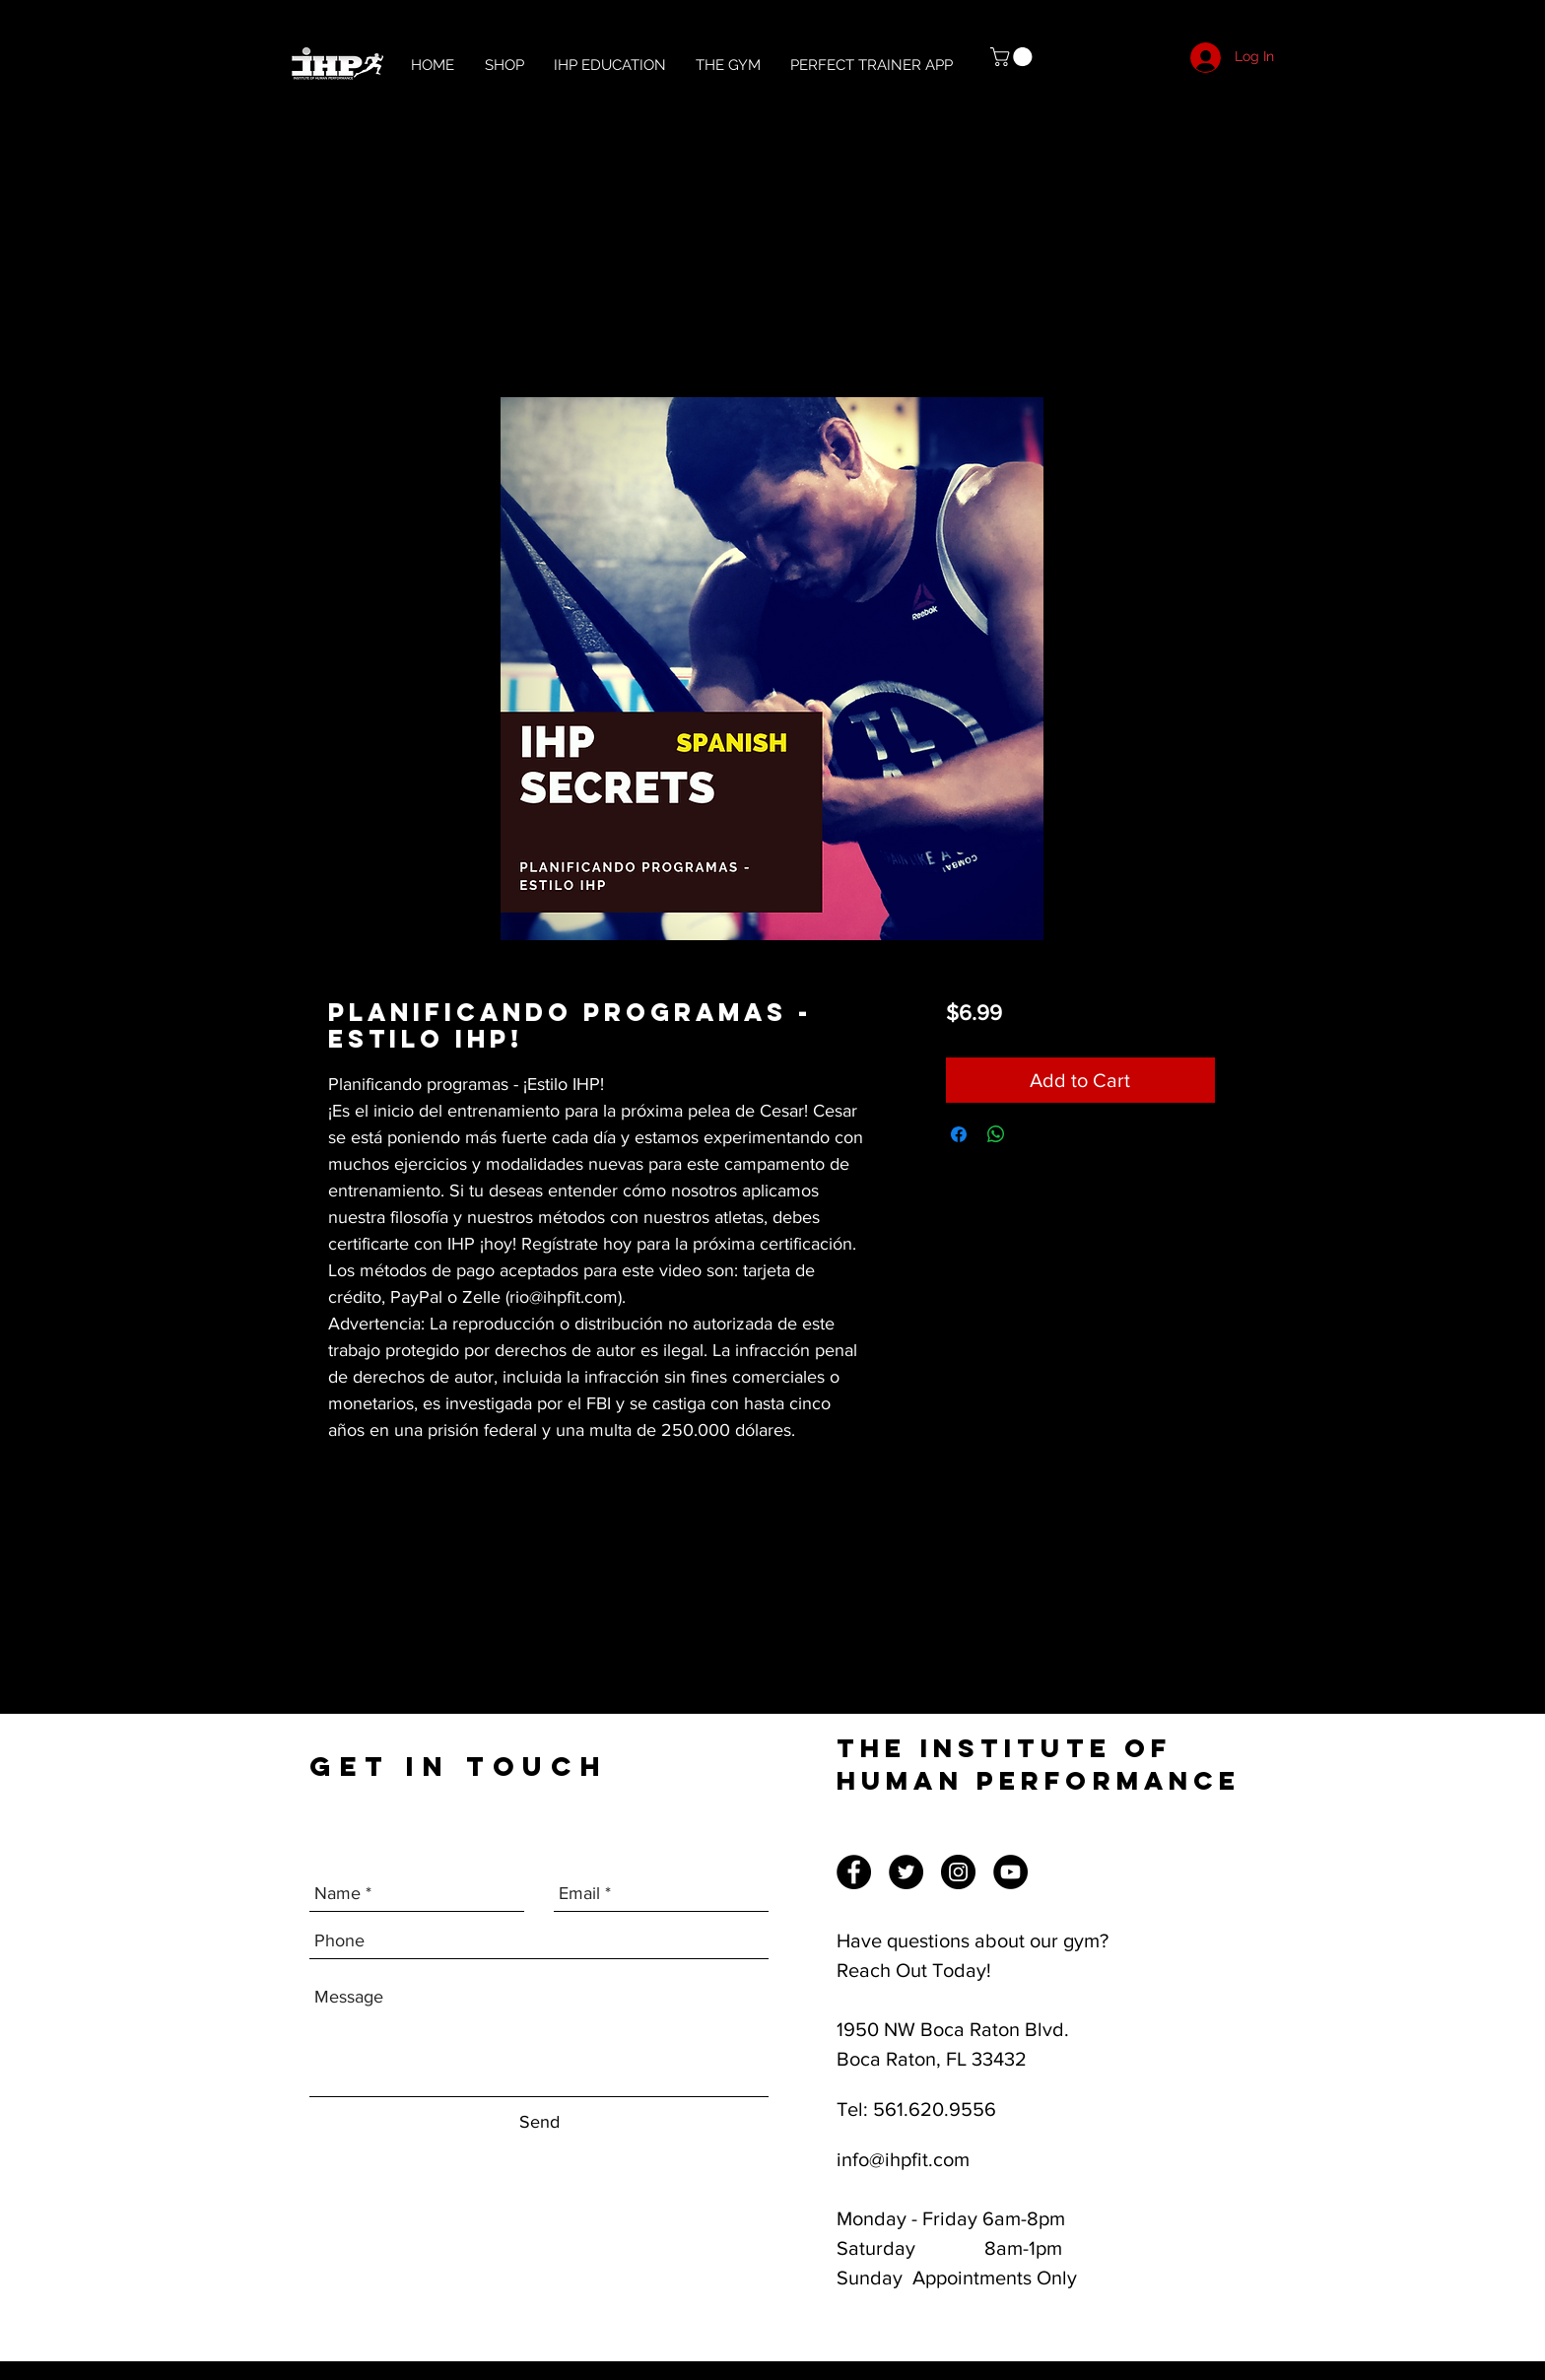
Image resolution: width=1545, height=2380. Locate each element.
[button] (1013, 56)
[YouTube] (1010, 1872)
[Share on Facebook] (959, 1134)
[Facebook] (854, 1872)
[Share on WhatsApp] (996, 1134)
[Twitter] (906, 1872)
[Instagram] (958, 1872)
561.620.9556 (934, 2109)
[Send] (539, 2122)
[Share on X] (1033, 1134)
